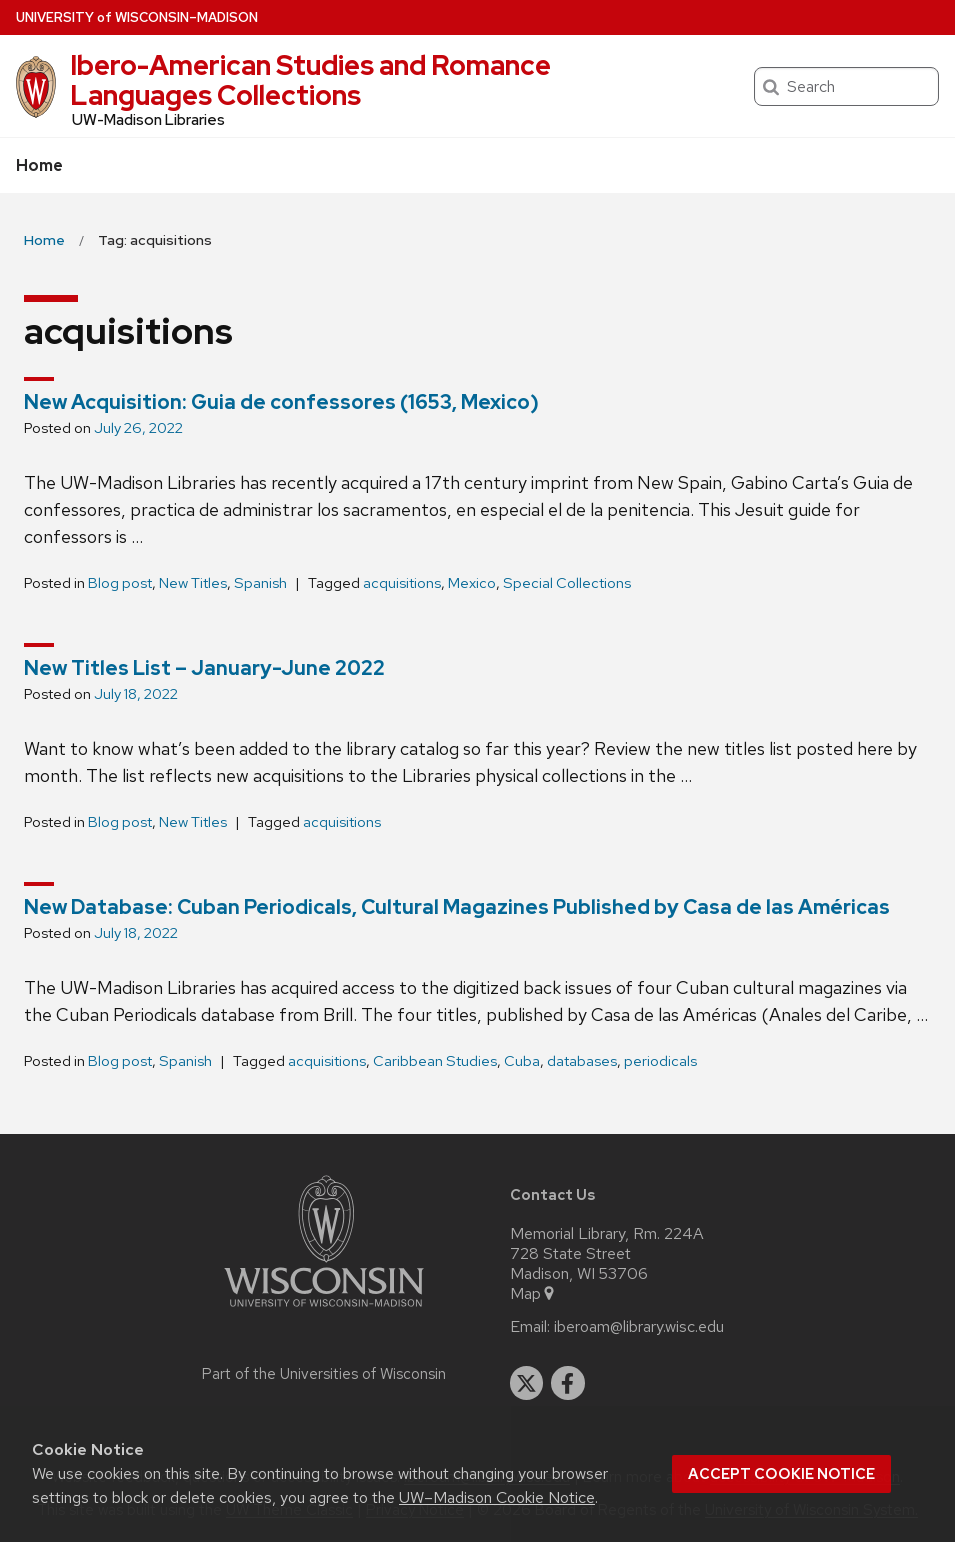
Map (533, 1294)
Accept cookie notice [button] (781, 1474)
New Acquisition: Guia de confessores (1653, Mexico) (281, 402)
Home (39, 165)
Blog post (120, 583)
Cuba (522, 1061)
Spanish (260, 583)
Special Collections (567, 583)
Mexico (472, 583)
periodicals (660, 1061)
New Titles (193, 583)
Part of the (324, 1374)
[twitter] (527, 1383)
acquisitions (402, 583)
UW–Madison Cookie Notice (497, 1497)
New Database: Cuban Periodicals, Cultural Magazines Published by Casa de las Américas (457, 907)
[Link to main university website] (324, 1310)
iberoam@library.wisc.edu (639, 1327)
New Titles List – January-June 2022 (204, 668)
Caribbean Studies (435, 1061)
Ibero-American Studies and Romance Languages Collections (310, 80)
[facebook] (568, 1383)
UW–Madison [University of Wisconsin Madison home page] (137, 17)
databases (582, 1061)
